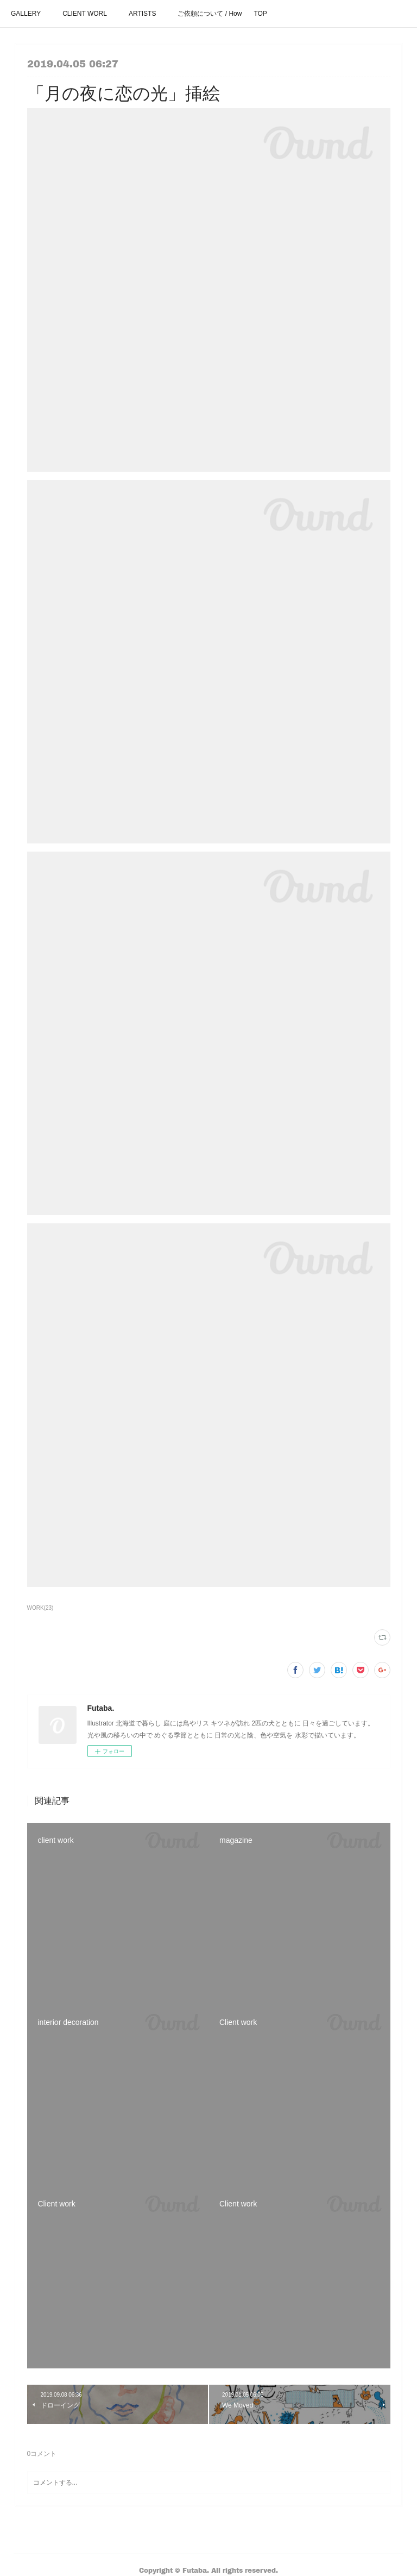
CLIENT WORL (84, 13)
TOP (260, 13)
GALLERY (26, 13)
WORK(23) (40, 1608)
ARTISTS (142, 13)
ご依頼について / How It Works (210, 13)
